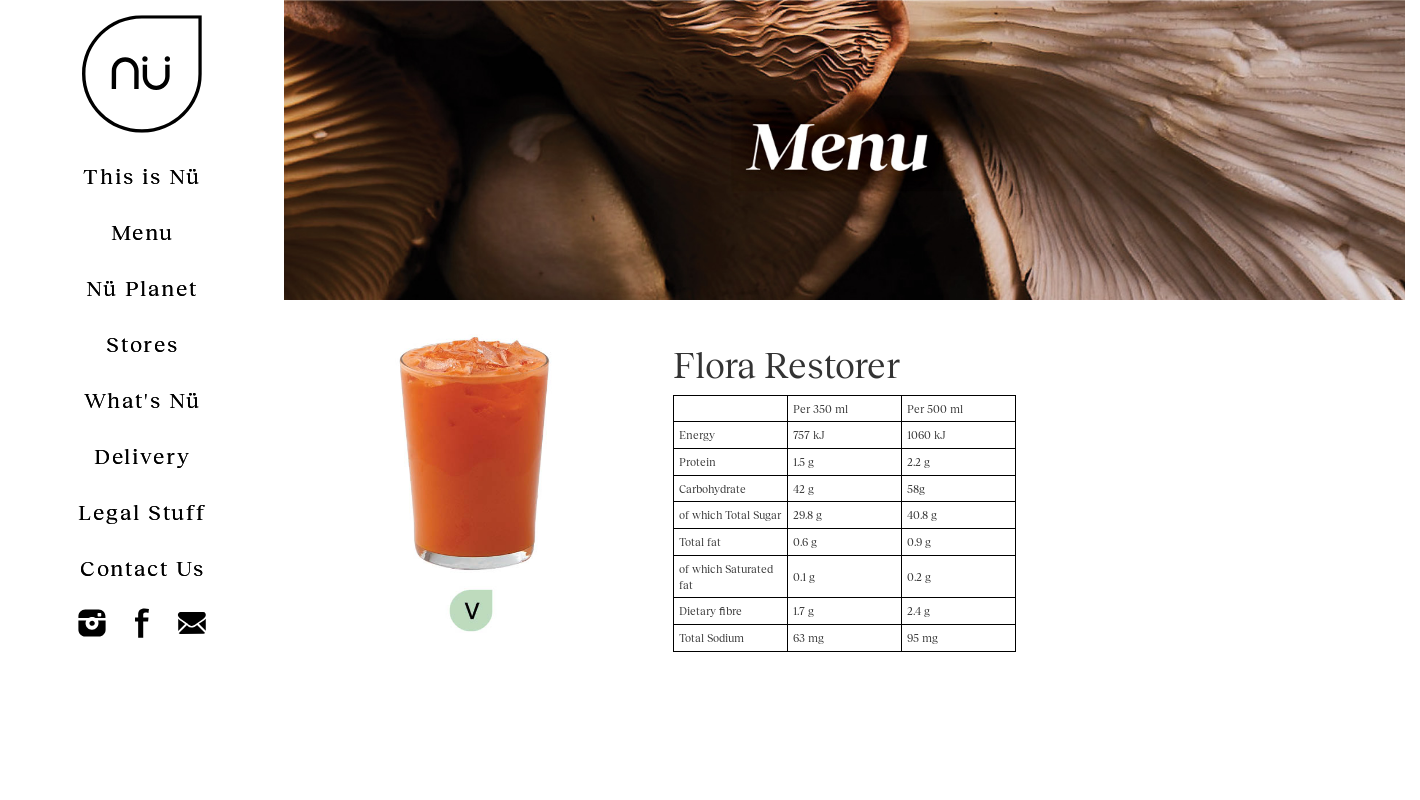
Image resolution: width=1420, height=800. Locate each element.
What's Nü (142, 399)
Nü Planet (142, 287)
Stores (142, 343)
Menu (142, 231)
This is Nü (142, 175)
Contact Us (142, 567)
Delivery (142, 455)
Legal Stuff (142, 511)
